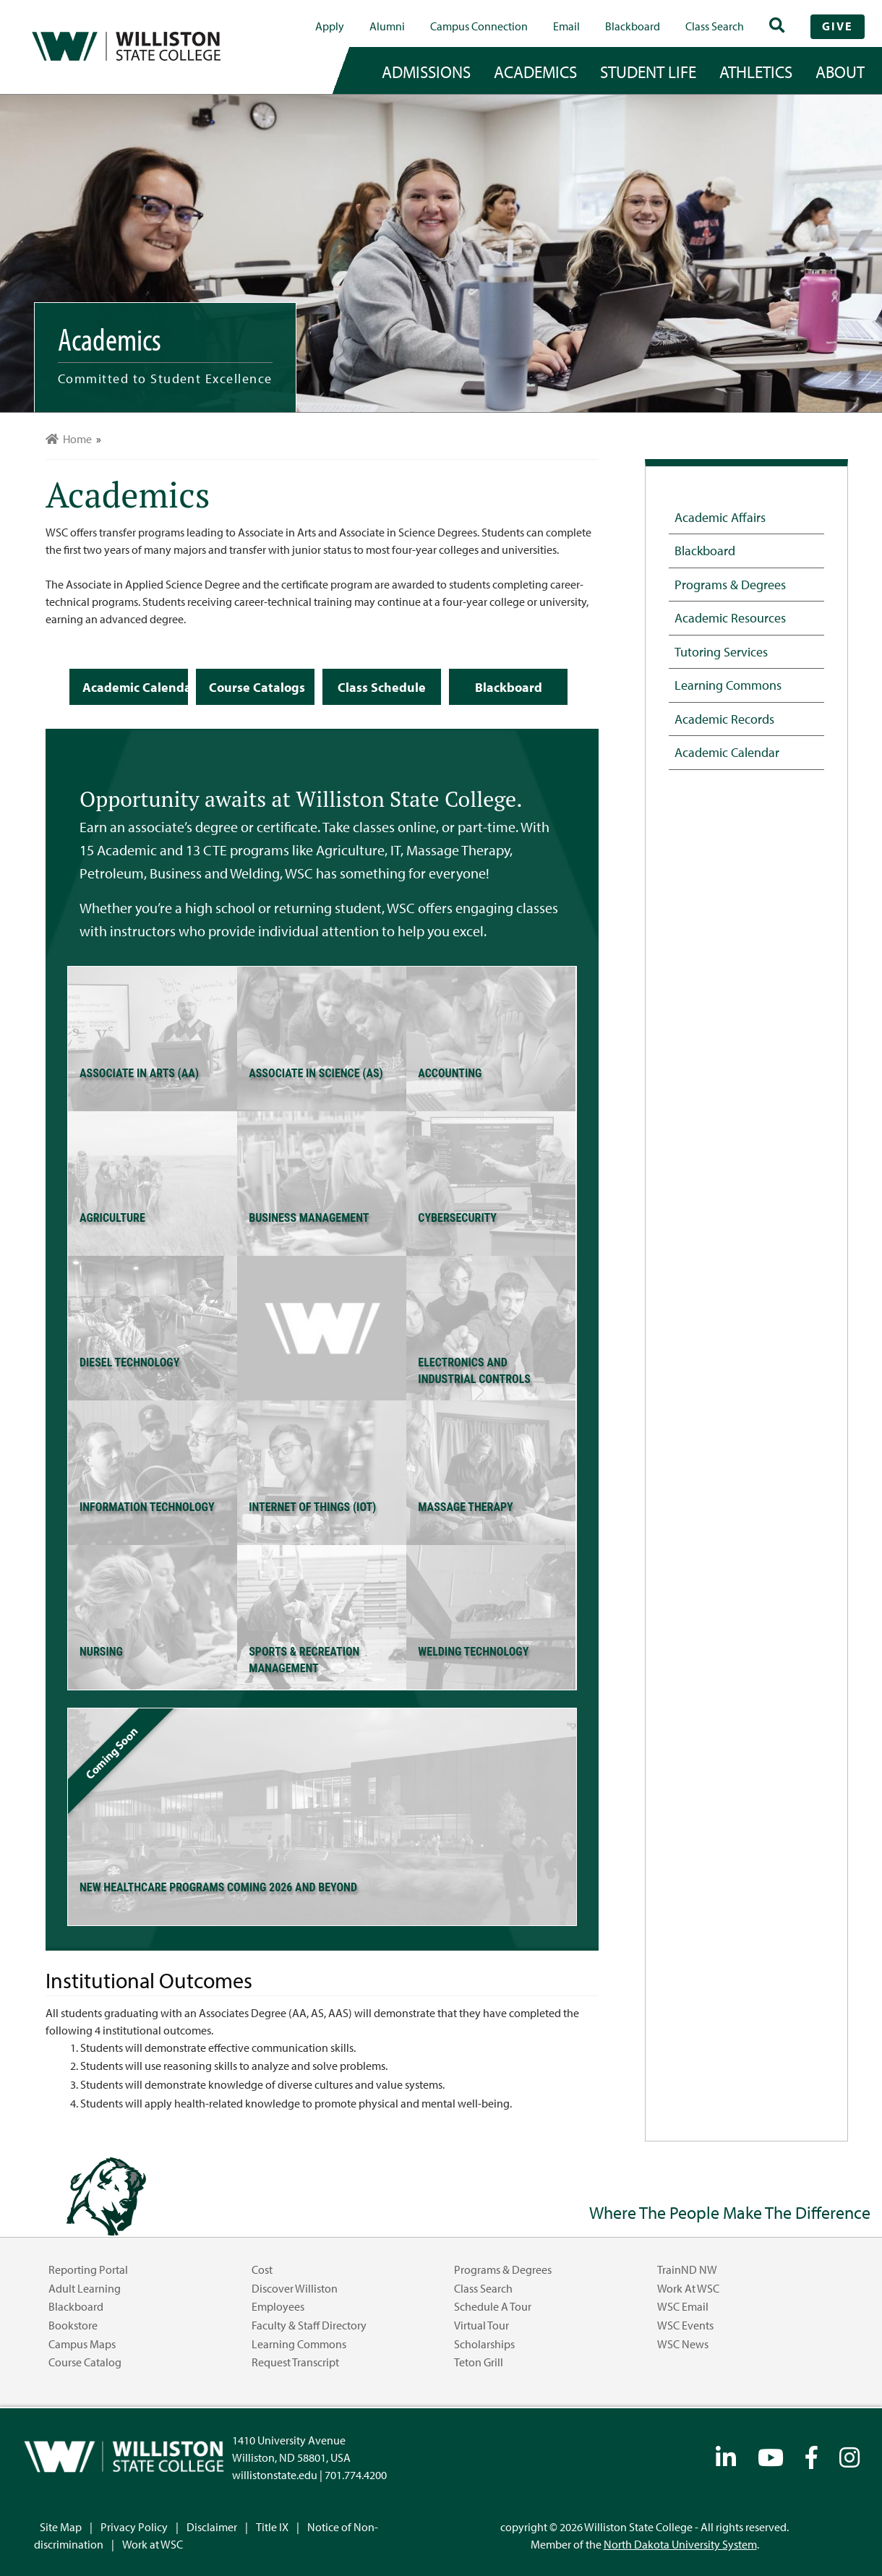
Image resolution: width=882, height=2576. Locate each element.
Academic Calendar (727, 752)
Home (69, 439)
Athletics (755, 71)
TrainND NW (687, 2269)
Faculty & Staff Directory (309, 2325)
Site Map (61, 2527)
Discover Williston (295, 2288)
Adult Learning (84, 2288)
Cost (262, 2269)
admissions (426, 71)
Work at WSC (688, 2288)
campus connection (479, 26)
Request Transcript (295, 2362)
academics (535, 71)
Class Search (714, 26)
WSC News (682, 2344)
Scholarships (484, 2344)
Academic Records (724, 718)
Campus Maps (82, 2344)
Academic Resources (730, 617)
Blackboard (632, 26)
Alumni (387, 26)
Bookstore (73, 2325)
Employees (278, 2306)
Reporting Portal (88, 2269)
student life (648, 71)
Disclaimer (212, 2527)
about (840, 71)
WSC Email (682, 2306)
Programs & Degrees (730, 584)
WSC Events (685, 2325)
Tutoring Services (721, 651)
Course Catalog (84, 2362)
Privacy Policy (134, 2527)
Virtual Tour (481, 2325)
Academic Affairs (720, 517)
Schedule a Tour (492, 2306)
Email (566, 26)
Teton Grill (478, 2362)
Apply (329, 26)
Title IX (272, 2527)
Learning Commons (728, 684)
